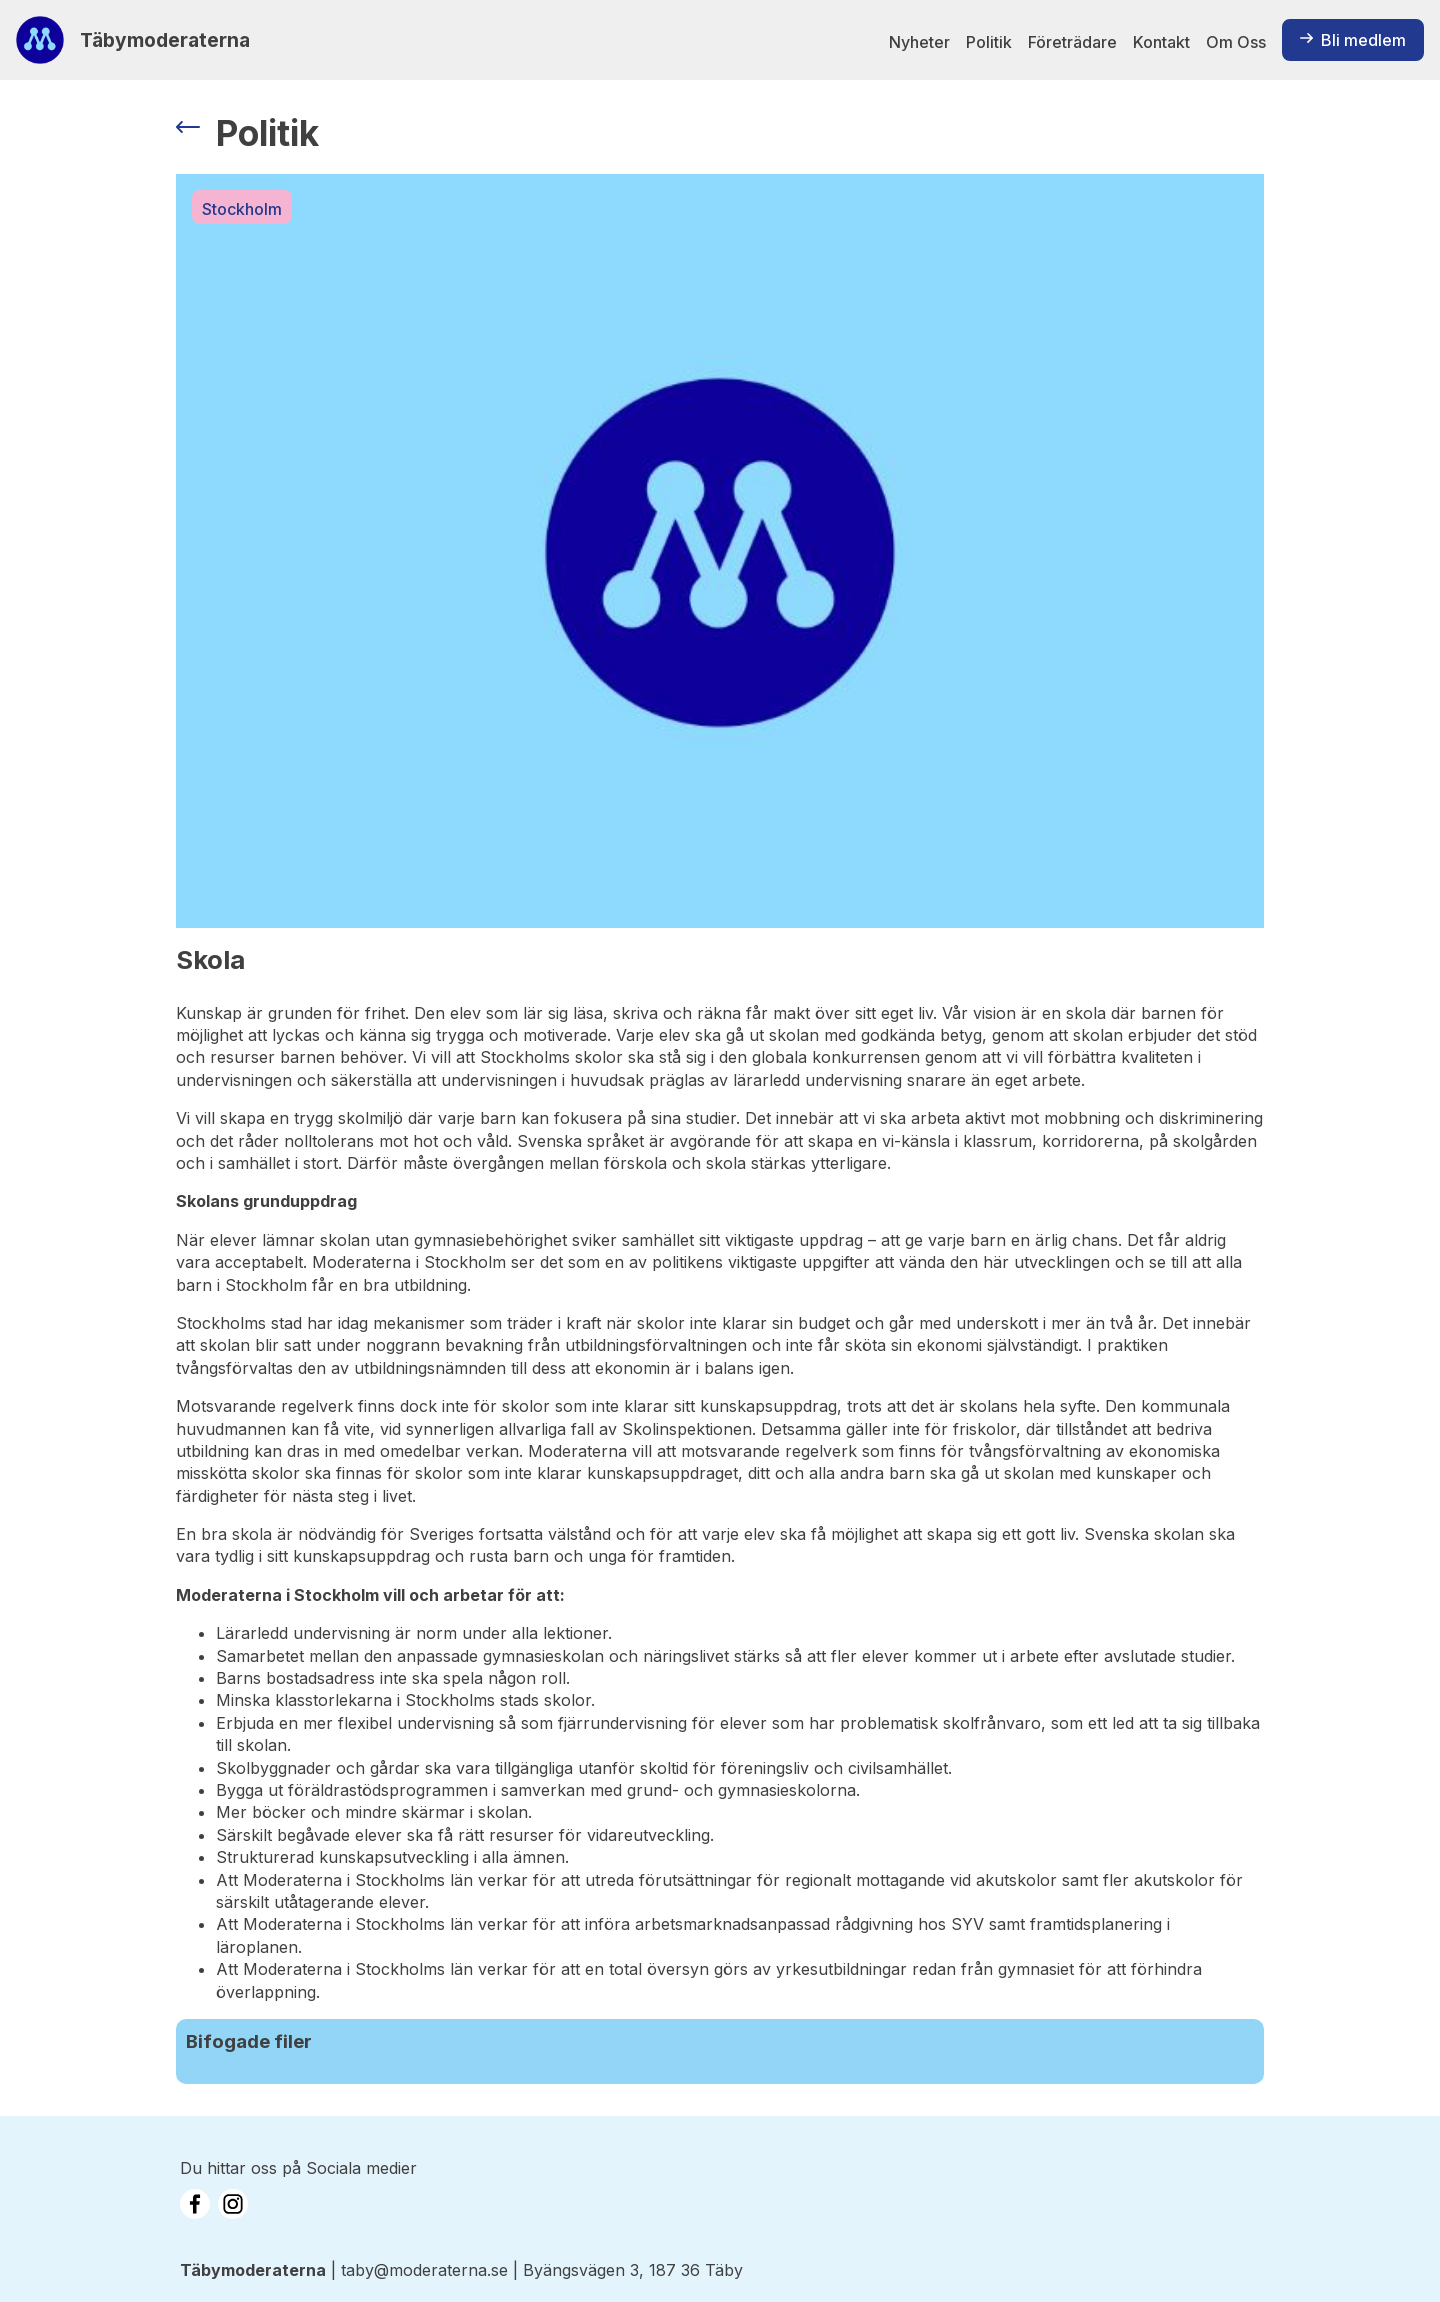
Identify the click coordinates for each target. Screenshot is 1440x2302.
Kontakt (1161, 42)
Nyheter (919, 42)
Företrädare (1072, 42)
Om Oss (1236, 42)
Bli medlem (1353, 40)
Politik (989, 42)
